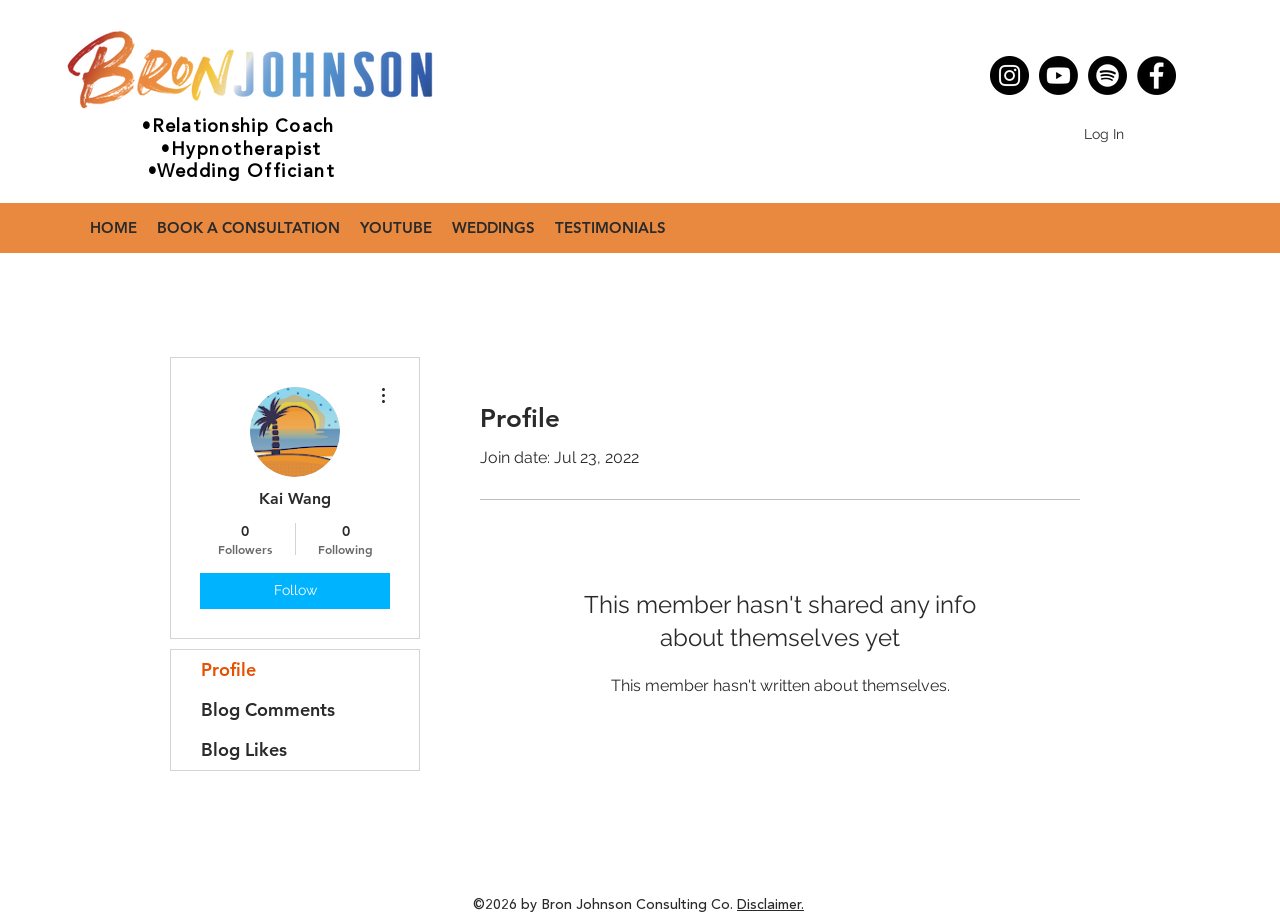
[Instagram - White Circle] (1014, 98)
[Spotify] (1107, 75)
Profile (228, 669)
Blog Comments (268, 709)
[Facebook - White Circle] (1044, 98)
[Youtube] (1058, 75)
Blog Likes (244, 749)
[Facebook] (1156, 75)
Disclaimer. (770, 905)
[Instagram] (1009, 75)
